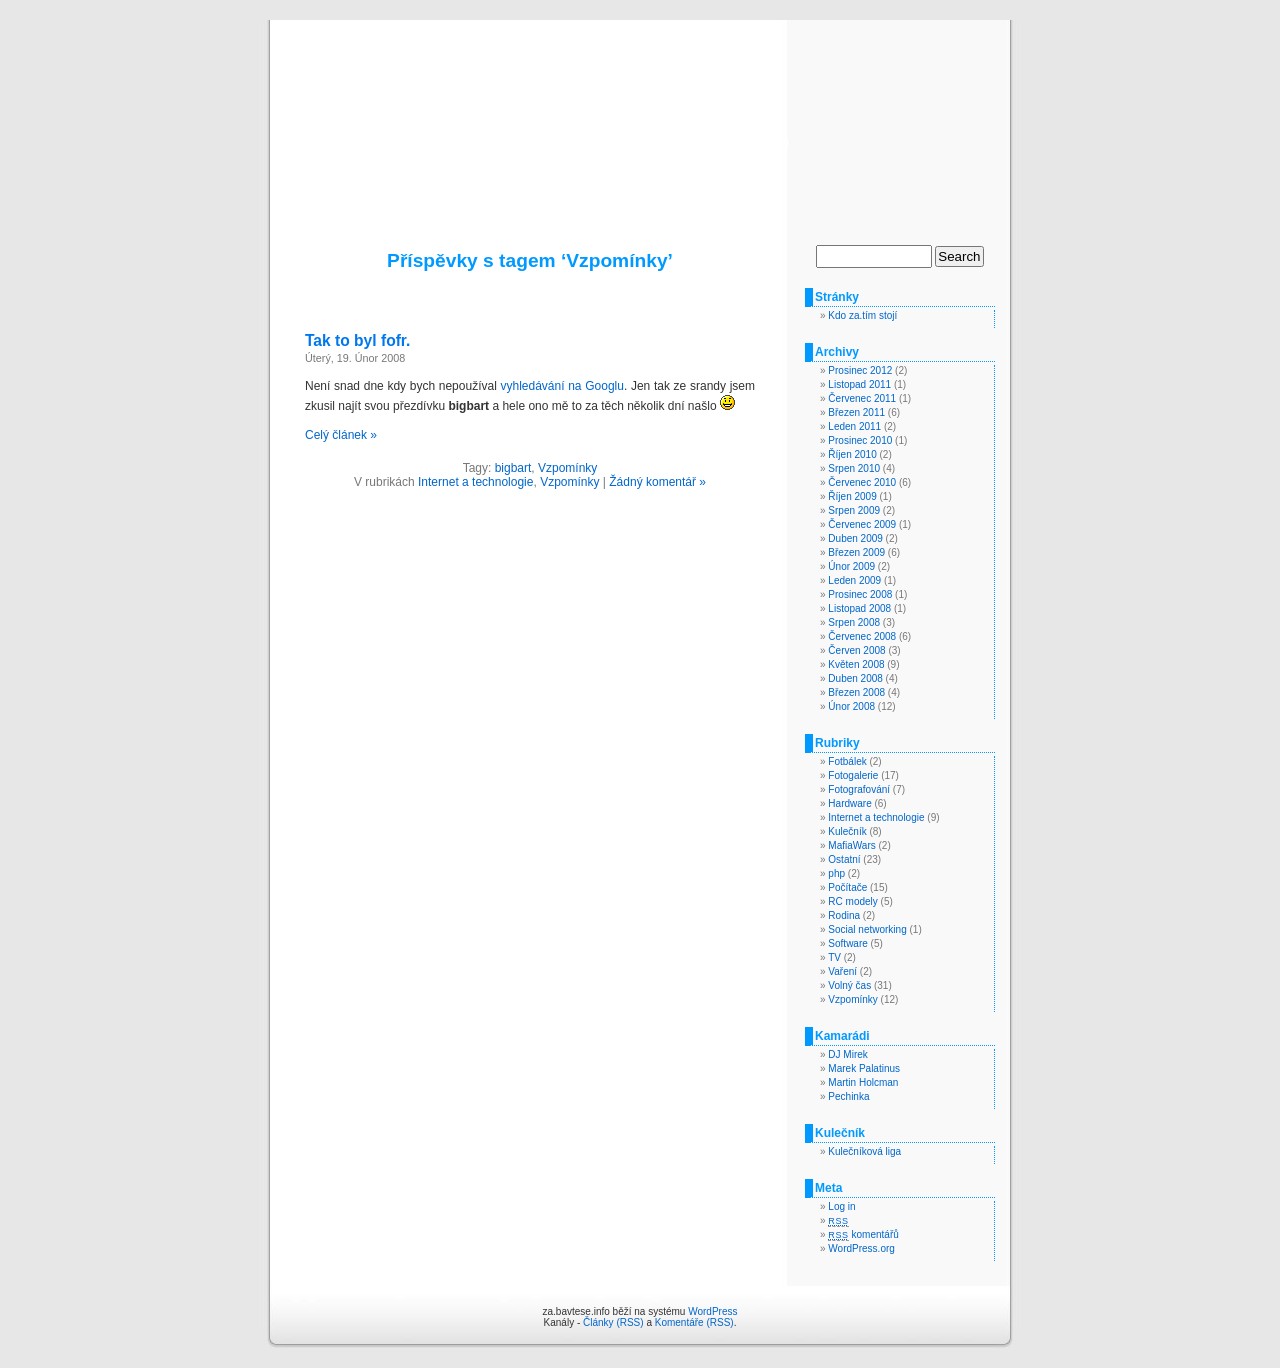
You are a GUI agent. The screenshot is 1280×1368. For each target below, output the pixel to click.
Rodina (844, 915)
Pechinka (848, 1096)
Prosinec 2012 (860, 370)
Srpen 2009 (854, 510)
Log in (841, 1206)
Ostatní (844, 859)
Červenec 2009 (862, 524)
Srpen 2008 (854, 622)
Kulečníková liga (864, 1151)
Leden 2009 (854, 580)
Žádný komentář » (657, 482)
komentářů (863, 1234)
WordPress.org (861, 1248)
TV (834, 957)
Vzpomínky (567, 468)
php (836, 873)
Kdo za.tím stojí (862, 315)
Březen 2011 (856, 412)
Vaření (842, 971)
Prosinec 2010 (860, 440)
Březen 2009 (856, 552)
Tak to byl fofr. (357, 340)
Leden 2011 (854, 426)
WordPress (712, 1311)
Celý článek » (341, 435)
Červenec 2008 (862, 636)
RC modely (852, 901)
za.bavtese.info (640, 112)
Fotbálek (847, 761)
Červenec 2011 (862, 398)
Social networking (867, 929)
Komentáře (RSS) (694, 1322)
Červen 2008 (856, 650)
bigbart (513, 468)
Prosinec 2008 (860, 594)
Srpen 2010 (854, 468)
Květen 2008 (856, 664)
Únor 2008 (851, 706)
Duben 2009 (855, 538)
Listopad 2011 (859, 384)
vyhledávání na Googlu (561, 386)
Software (847, 943)
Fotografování (859, 789)
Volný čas (849, 985)
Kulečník (847, 831)
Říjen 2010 (852, 454)
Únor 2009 (851, 566)
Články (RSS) (613, 1322)
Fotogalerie (853, 775)
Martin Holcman (863, 1082)
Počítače (847, 887)
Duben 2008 (855, 678)
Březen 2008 (856, 692)
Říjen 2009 (852, 496)
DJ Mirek (847, 1054)
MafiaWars (851, 845)
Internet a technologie (475, 482)
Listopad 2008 (859, 608)
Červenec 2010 (862, 482)
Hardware (849, 803)
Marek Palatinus (864, 1068)
